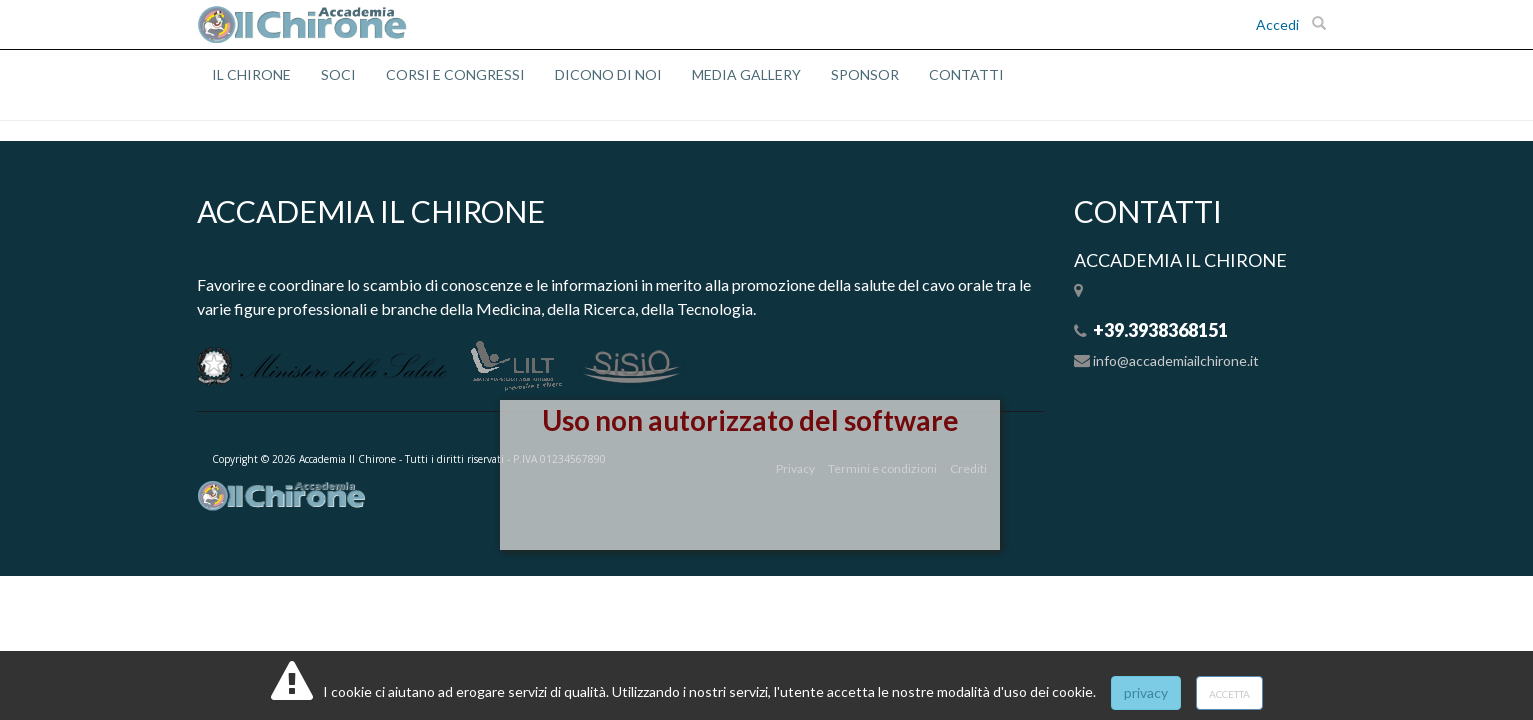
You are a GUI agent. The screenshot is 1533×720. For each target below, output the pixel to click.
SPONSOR (865, 74)
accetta (1229, 692)
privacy (1146, 692)
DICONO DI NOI (608, 74)
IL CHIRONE (251, 74)
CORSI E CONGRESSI (455, 74)
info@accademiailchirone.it (1176, 360)
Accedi (1277, 24)
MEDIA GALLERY (746, 74)
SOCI (338, 74)
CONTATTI (966, 74)
